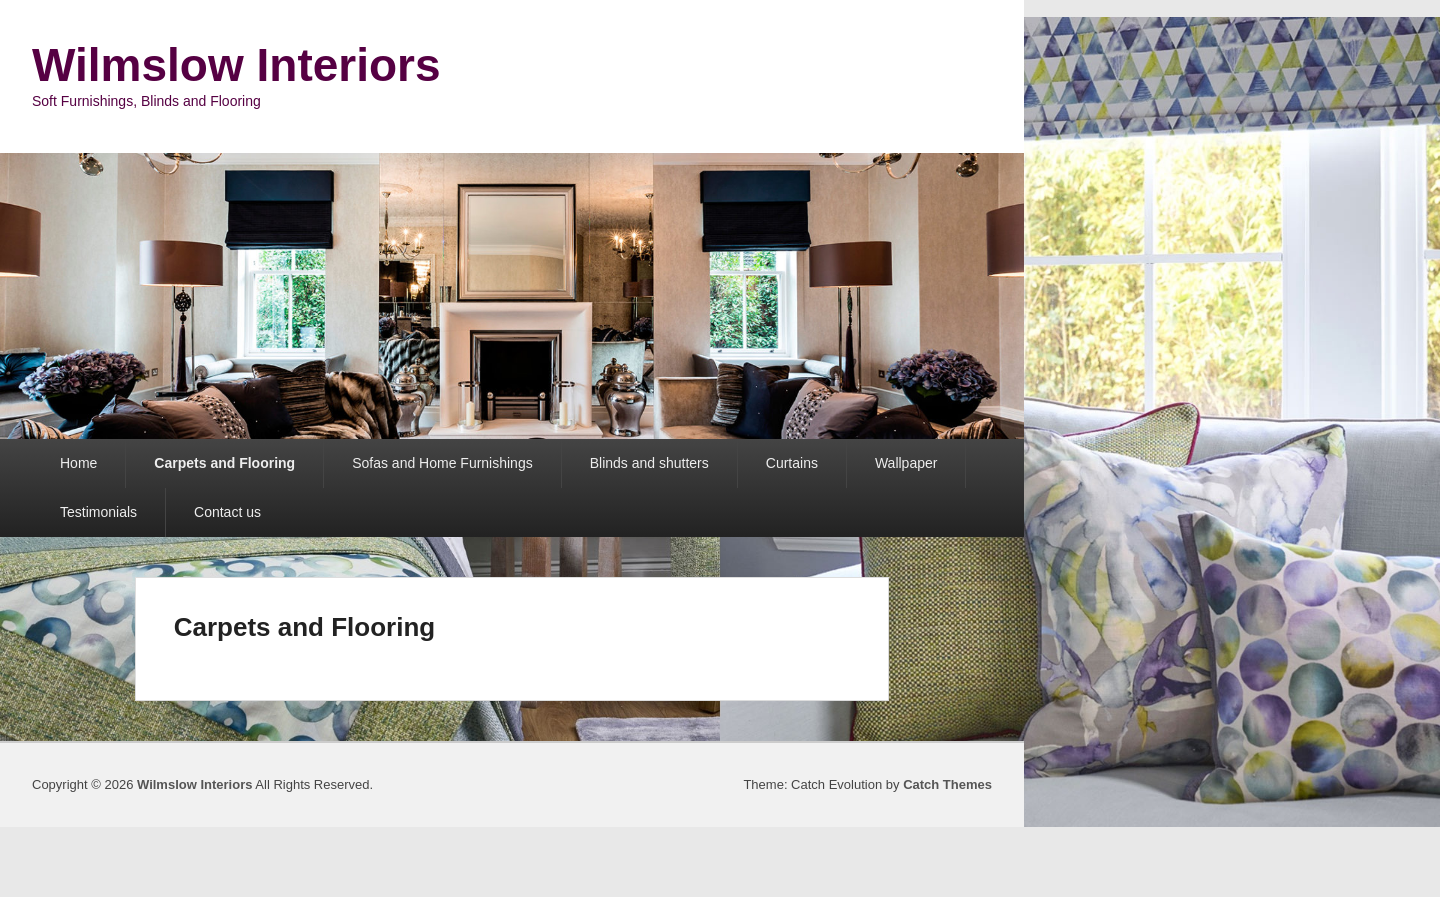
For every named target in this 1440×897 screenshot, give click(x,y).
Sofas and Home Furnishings (442, 463)
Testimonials (98, 512)
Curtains (792, 463)
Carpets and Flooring (224, 463)
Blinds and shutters (649, 463)
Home (78, 463)
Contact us (227, 512)
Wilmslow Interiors (236, 65)
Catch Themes (947, 784)
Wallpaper (906, 463)
